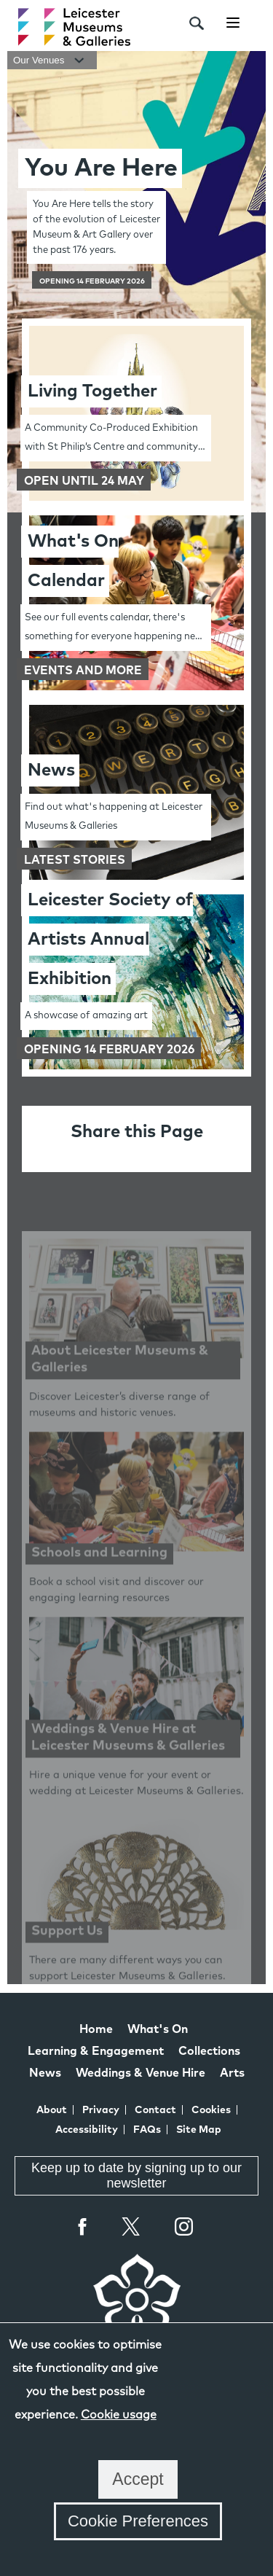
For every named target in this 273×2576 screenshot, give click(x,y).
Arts (232, 2073)
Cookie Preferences (138, 2521)
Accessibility (86, 2130)
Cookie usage (119, 2415)
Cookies (211, 2110)
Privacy (100, 2110)
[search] (196, 23)
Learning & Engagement (96, 2051)
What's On (157, 2029)
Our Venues (52, 60)
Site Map (198, 2130)
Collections (209, 2051)
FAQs (147, 2130)
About (51, 2110)
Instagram (184, 2228)
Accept (137, 2479)
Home (96, 2029)
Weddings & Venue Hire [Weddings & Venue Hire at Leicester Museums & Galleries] (140, 2073)
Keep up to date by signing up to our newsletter (136, 2175)
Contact (155, 2110)
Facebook (83, 2226)
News (45, 2073)
